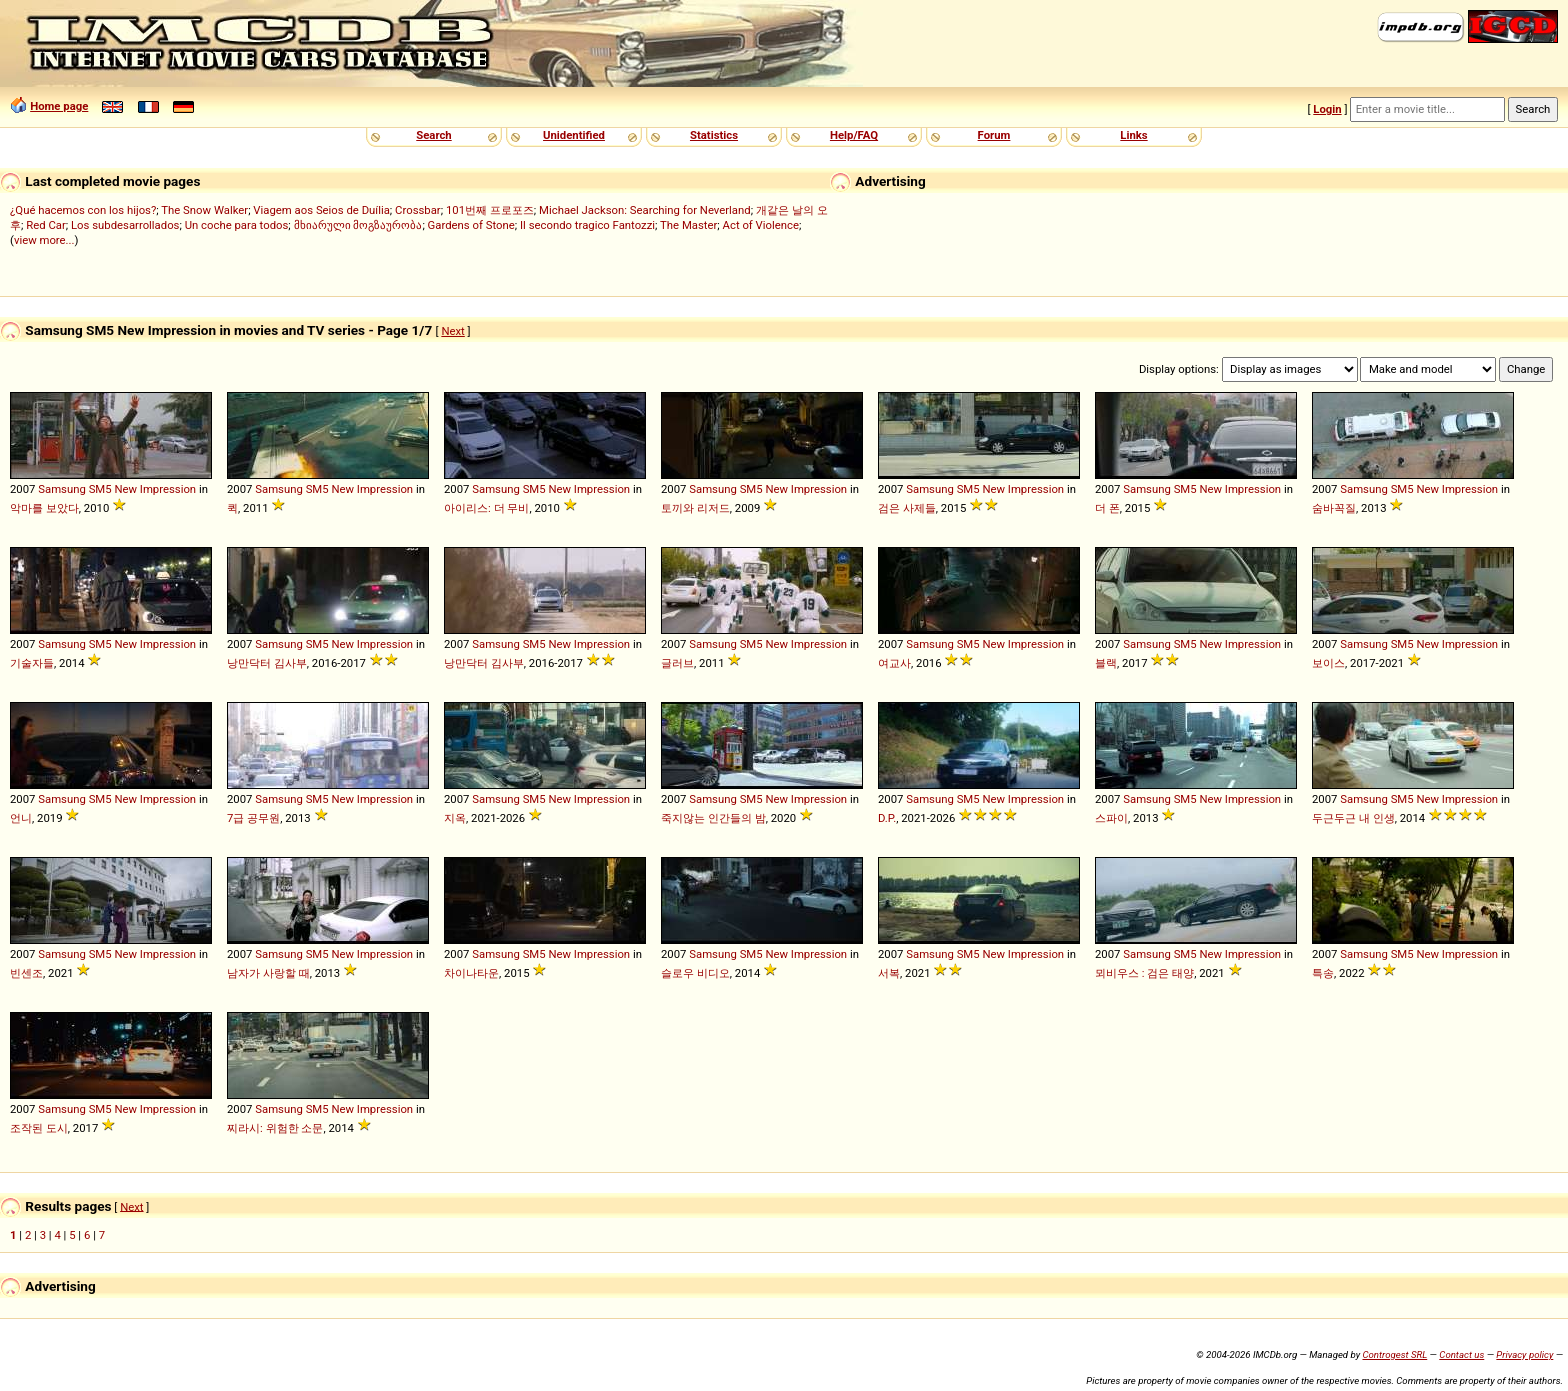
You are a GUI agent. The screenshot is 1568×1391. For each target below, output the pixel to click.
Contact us (1461, 1354)
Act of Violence (761, 225)
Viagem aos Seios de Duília (321, 210)
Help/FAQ (854, 135)
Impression (168, 489)
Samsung (62, 489)
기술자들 (32, 663)
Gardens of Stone (471, 225)
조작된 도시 (39, 1128)
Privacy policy (1524, 1354)
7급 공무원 (253, 818)
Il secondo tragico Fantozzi (587, 225)
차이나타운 (471, 973)
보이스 (1328, 663)
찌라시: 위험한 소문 (275, 1128)
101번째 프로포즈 (490, 210)
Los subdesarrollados (125, 225)
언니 (21, 818)
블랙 (1106, 663)
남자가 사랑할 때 (268, 973)
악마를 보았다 (44, 508)
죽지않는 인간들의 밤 (713, 818)
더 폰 (1107, 508)
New (125, 489)
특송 (1323, 973)
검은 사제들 (907, 508)
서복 (889, 973)
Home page (59, 106)
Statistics (714, 135)
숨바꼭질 (1334, 508)
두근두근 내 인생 (1353, 818)
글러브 (677, 663)
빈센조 (26, 973)
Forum (994, 135)
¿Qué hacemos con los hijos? (83, 210)
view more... (44, 240)
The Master (688, 225)
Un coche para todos (237, 225)
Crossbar (418, 210)
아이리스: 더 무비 (486, 508)
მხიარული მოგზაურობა (358, 225)
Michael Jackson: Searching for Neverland (645, 210)
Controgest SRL (1394, 1354)
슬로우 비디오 (695, 973)
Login (1327, 109)
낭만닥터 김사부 (267, 663)
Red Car (46, 225)
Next (452, 331)
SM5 (100, 489)
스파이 (1111, 818)
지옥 (455, 818)
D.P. (887, 818)
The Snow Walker (204, 210)
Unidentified (574, 135)
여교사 (894, 663)
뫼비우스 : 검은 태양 (1144, 973)
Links (1133, 135)
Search (433, 135)
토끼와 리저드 (695, 508)
